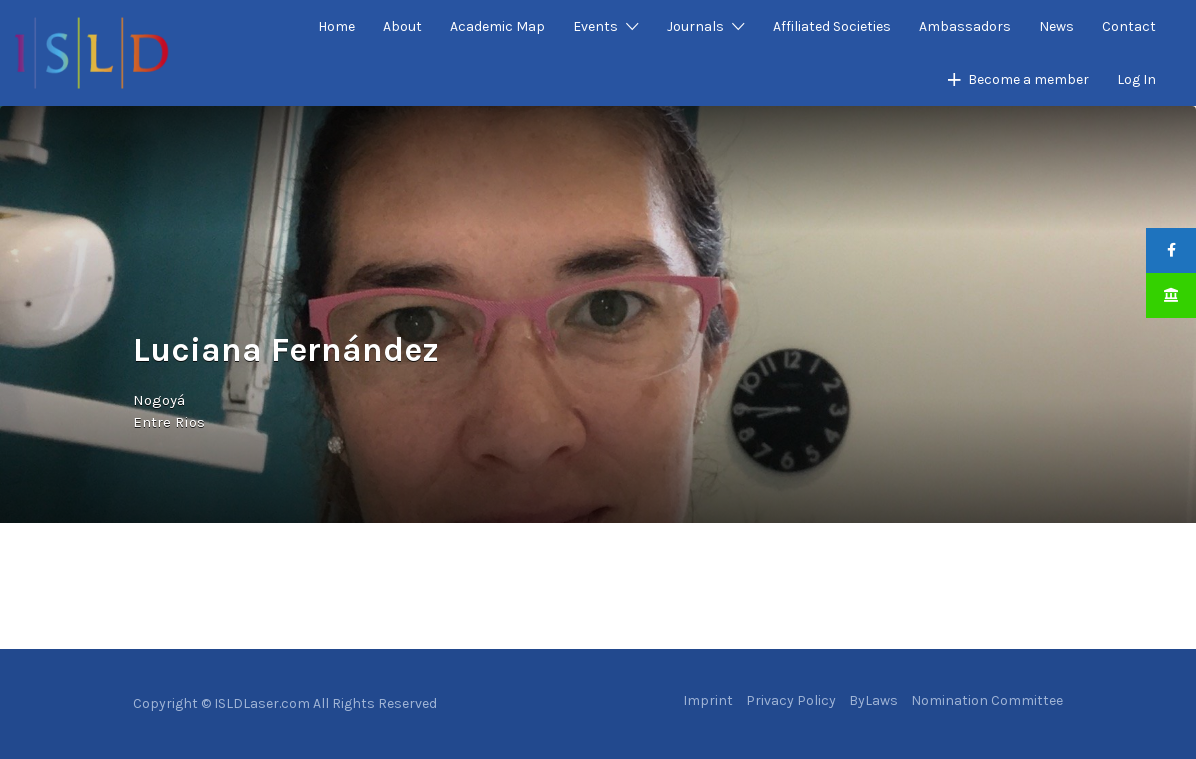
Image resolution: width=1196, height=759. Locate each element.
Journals (695, 26)
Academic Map (497, 26)
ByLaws (873, 700)
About (402, 26)
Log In (1136, 79)
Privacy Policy (791, 700)
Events (595, 26)
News (1056, 26)
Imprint (708, 700)
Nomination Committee (987, 700)
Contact (1129, 26)
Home (336, 26)
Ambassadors (965, 26)
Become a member (1028, 79)
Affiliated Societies (832, 26)
